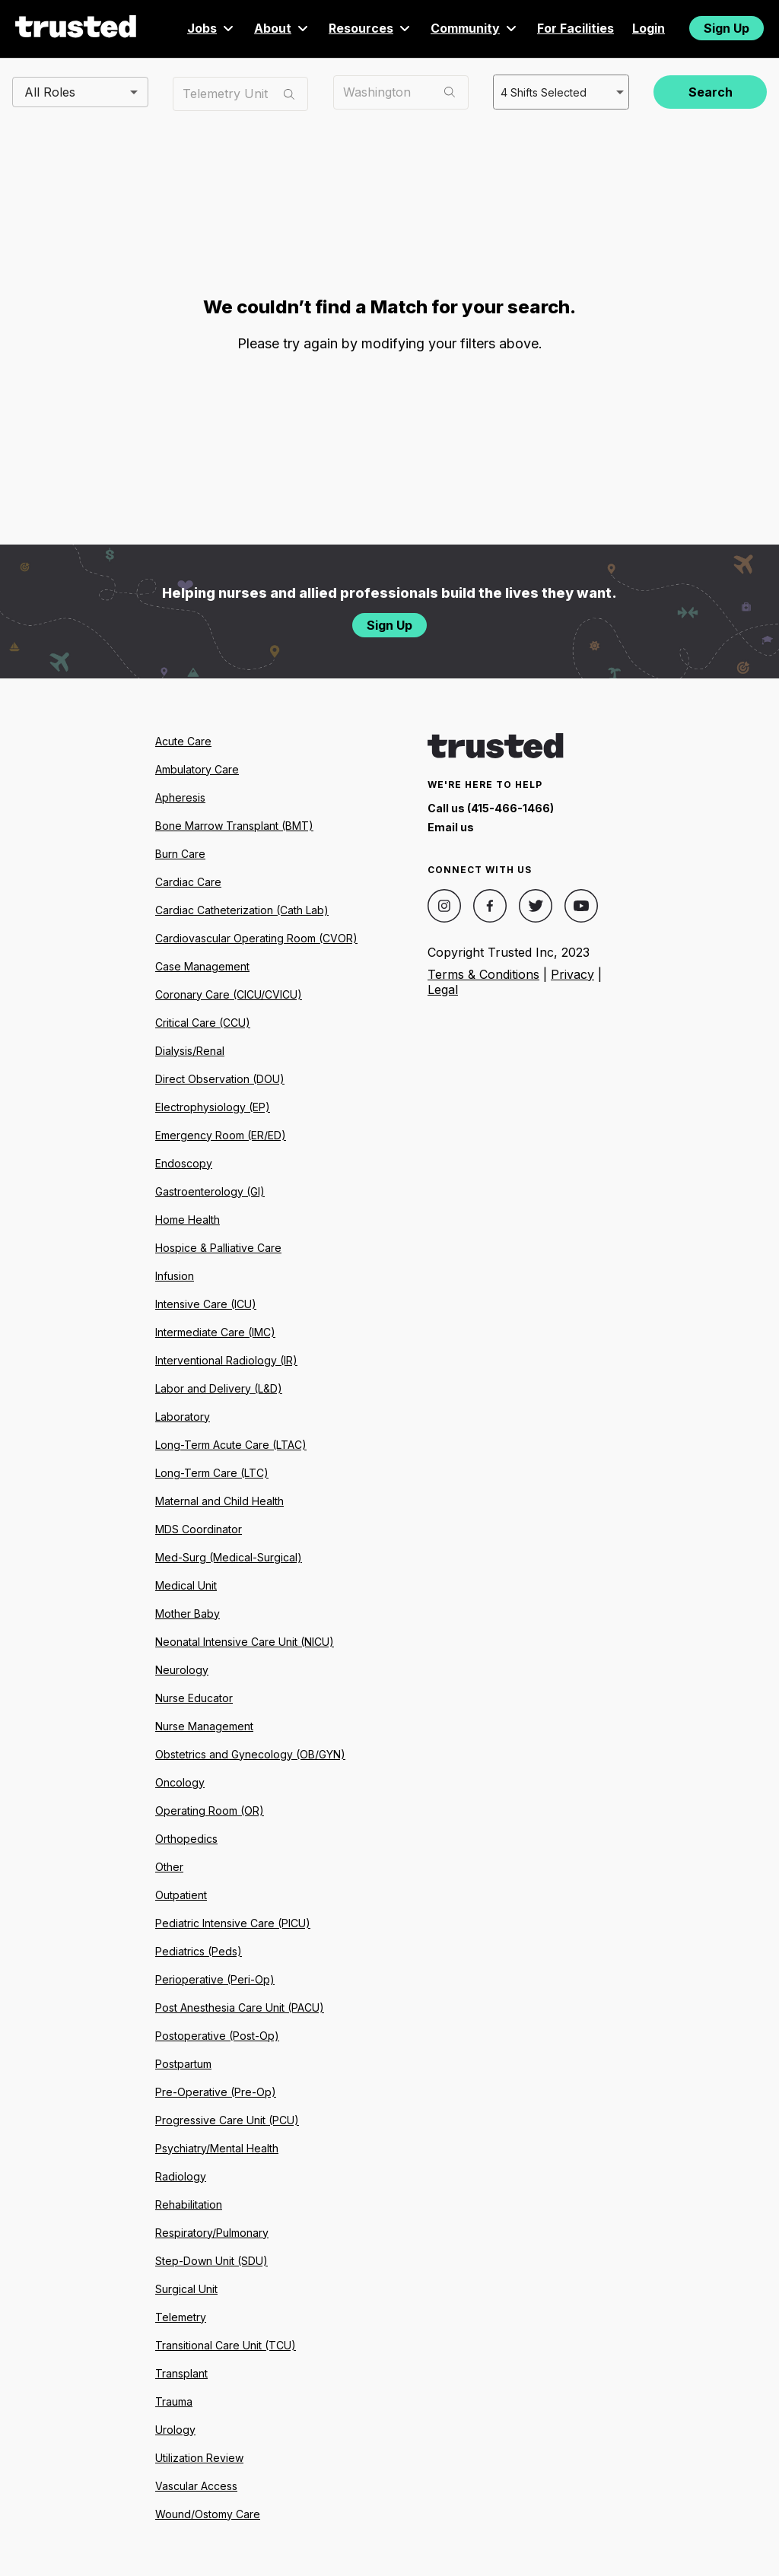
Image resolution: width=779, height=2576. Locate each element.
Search (710, 92)
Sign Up (726, 28)
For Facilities (575, 28)
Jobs (211, 28)
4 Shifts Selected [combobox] (541, 91)
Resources (370, 28)
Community (475, 28)
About (282, 28)
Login (648, 28)
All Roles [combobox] (49, 91)
